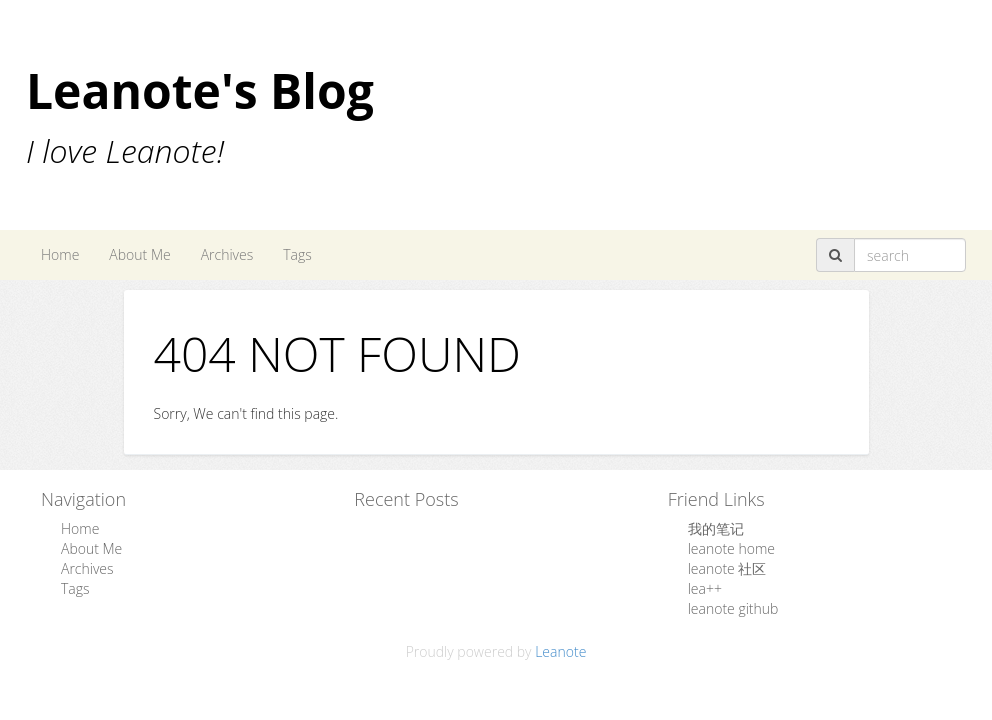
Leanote (560, 651)
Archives (227, 254)
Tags (297, 254)
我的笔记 (716, 528)
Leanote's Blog (200, 90)
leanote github (733, 608)
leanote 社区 (727, 568)
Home (60, 254)
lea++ (705, 588)
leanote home (731, 548)
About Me (139, 254)
